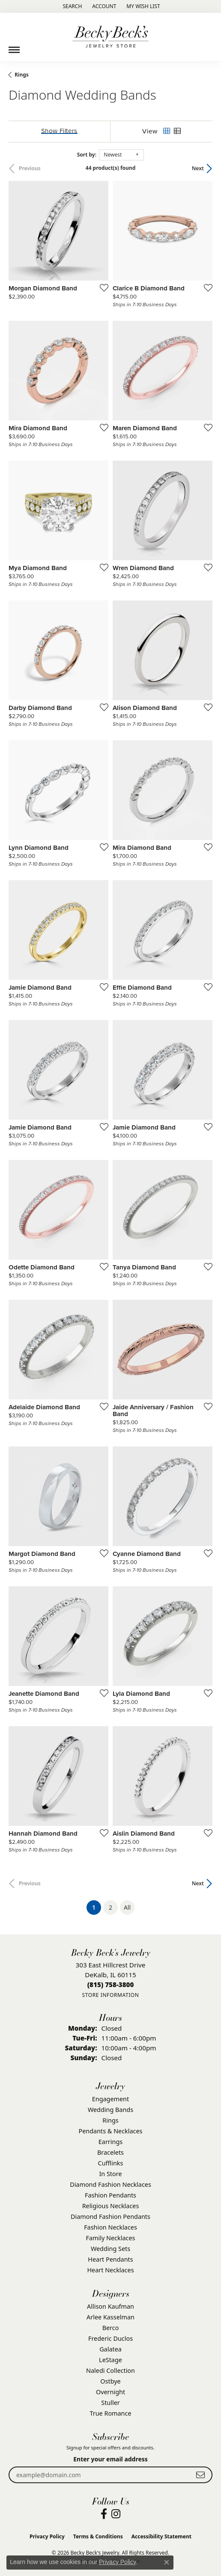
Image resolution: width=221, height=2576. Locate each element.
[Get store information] (110, 1995)
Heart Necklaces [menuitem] (110, 2270)
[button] (71, 6)
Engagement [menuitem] (110, 2099)
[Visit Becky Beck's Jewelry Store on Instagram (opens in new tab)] (115, 2514)
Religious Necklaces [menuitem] (110, 2206)
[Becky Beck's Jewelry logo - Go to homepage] (110, 37)
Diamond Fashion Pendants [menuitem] (110, 2216)
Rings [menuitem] (110, 2120)
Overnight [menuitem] (110, 2392)
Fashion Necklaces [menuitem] (110, 2227)
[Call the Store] (110, 1984)
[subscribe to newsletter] (200, 2474)
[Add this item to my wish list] (101, 287)
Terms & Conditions (98, 2536)
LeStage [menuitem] (110, 2360)
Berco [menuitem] (110, 2328)
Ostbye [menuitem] (110, 2381)
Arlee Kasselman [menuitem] (110, 2317)
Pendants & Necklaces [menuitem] (111, 2131)
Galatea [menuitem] (110, 2349)
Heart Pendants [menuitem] (110, 2259)
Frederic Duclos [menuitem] (110, 2338)
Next (198, 168)
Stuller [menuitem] (110, 2403)
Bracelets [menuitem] (110, 2152)
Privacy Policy (47, 2536)
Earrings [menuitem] (110, 2142)
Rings (22, 74)
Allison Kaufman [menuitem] (110, 2306)
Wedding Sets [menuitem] (110, 2249)
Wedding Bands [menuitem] (110, 2110)
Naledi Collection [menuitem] (110, 2370)
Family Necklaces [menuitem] (110, 2238)
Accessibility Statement (161, 2536)
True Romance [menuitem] (110, 2413)
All (127, 1907)
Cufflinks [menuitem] (110, 2163)
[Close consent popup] (166, 2562)
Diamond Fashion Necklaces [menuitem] (110, 2184)
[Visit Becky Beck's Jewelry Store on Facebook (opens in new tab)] (104, 2514)
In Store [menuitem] (110, 2174)
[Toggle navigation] (14, 46)
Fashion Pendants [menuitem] (110, 2195)
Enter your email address (110, 2459)
